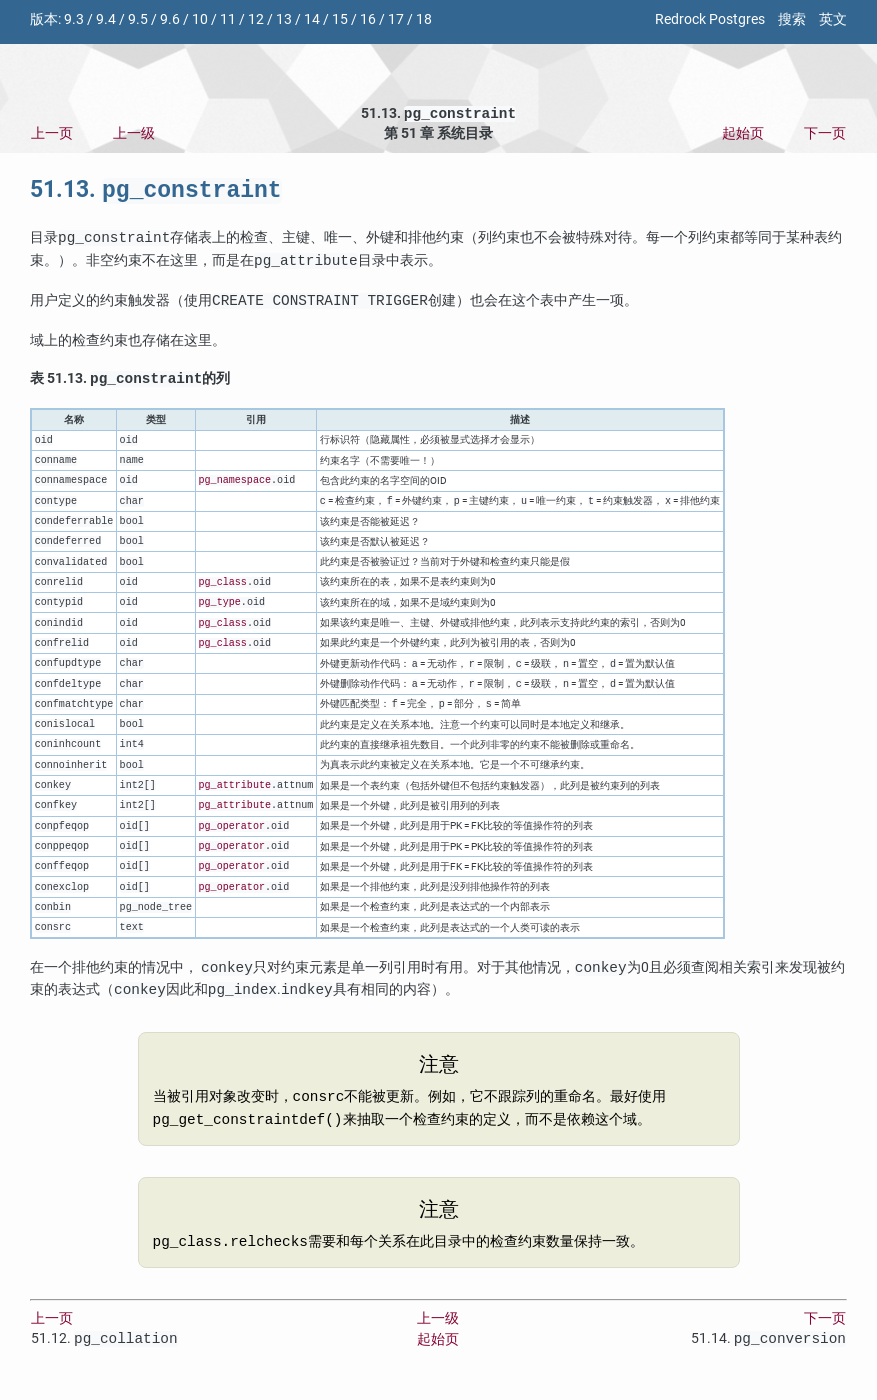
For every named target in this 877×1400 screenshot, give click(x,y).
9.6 (170, 19)
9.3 (74, 19)
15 (340, 19)
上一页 (52, 135)
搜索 (792, 19)
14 (312, 19)
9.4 (106, 19)
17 (396, 19)
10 (200, 19)
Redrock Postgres (710, 19)
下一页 (825, 135)
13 (284, 19)
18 (424, 19)
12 (256, 19)
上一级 (134, 135)
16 (368, 19)
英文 (833, 19)
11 (228, 19)
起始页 (743, 135)
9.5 (138, 19)
